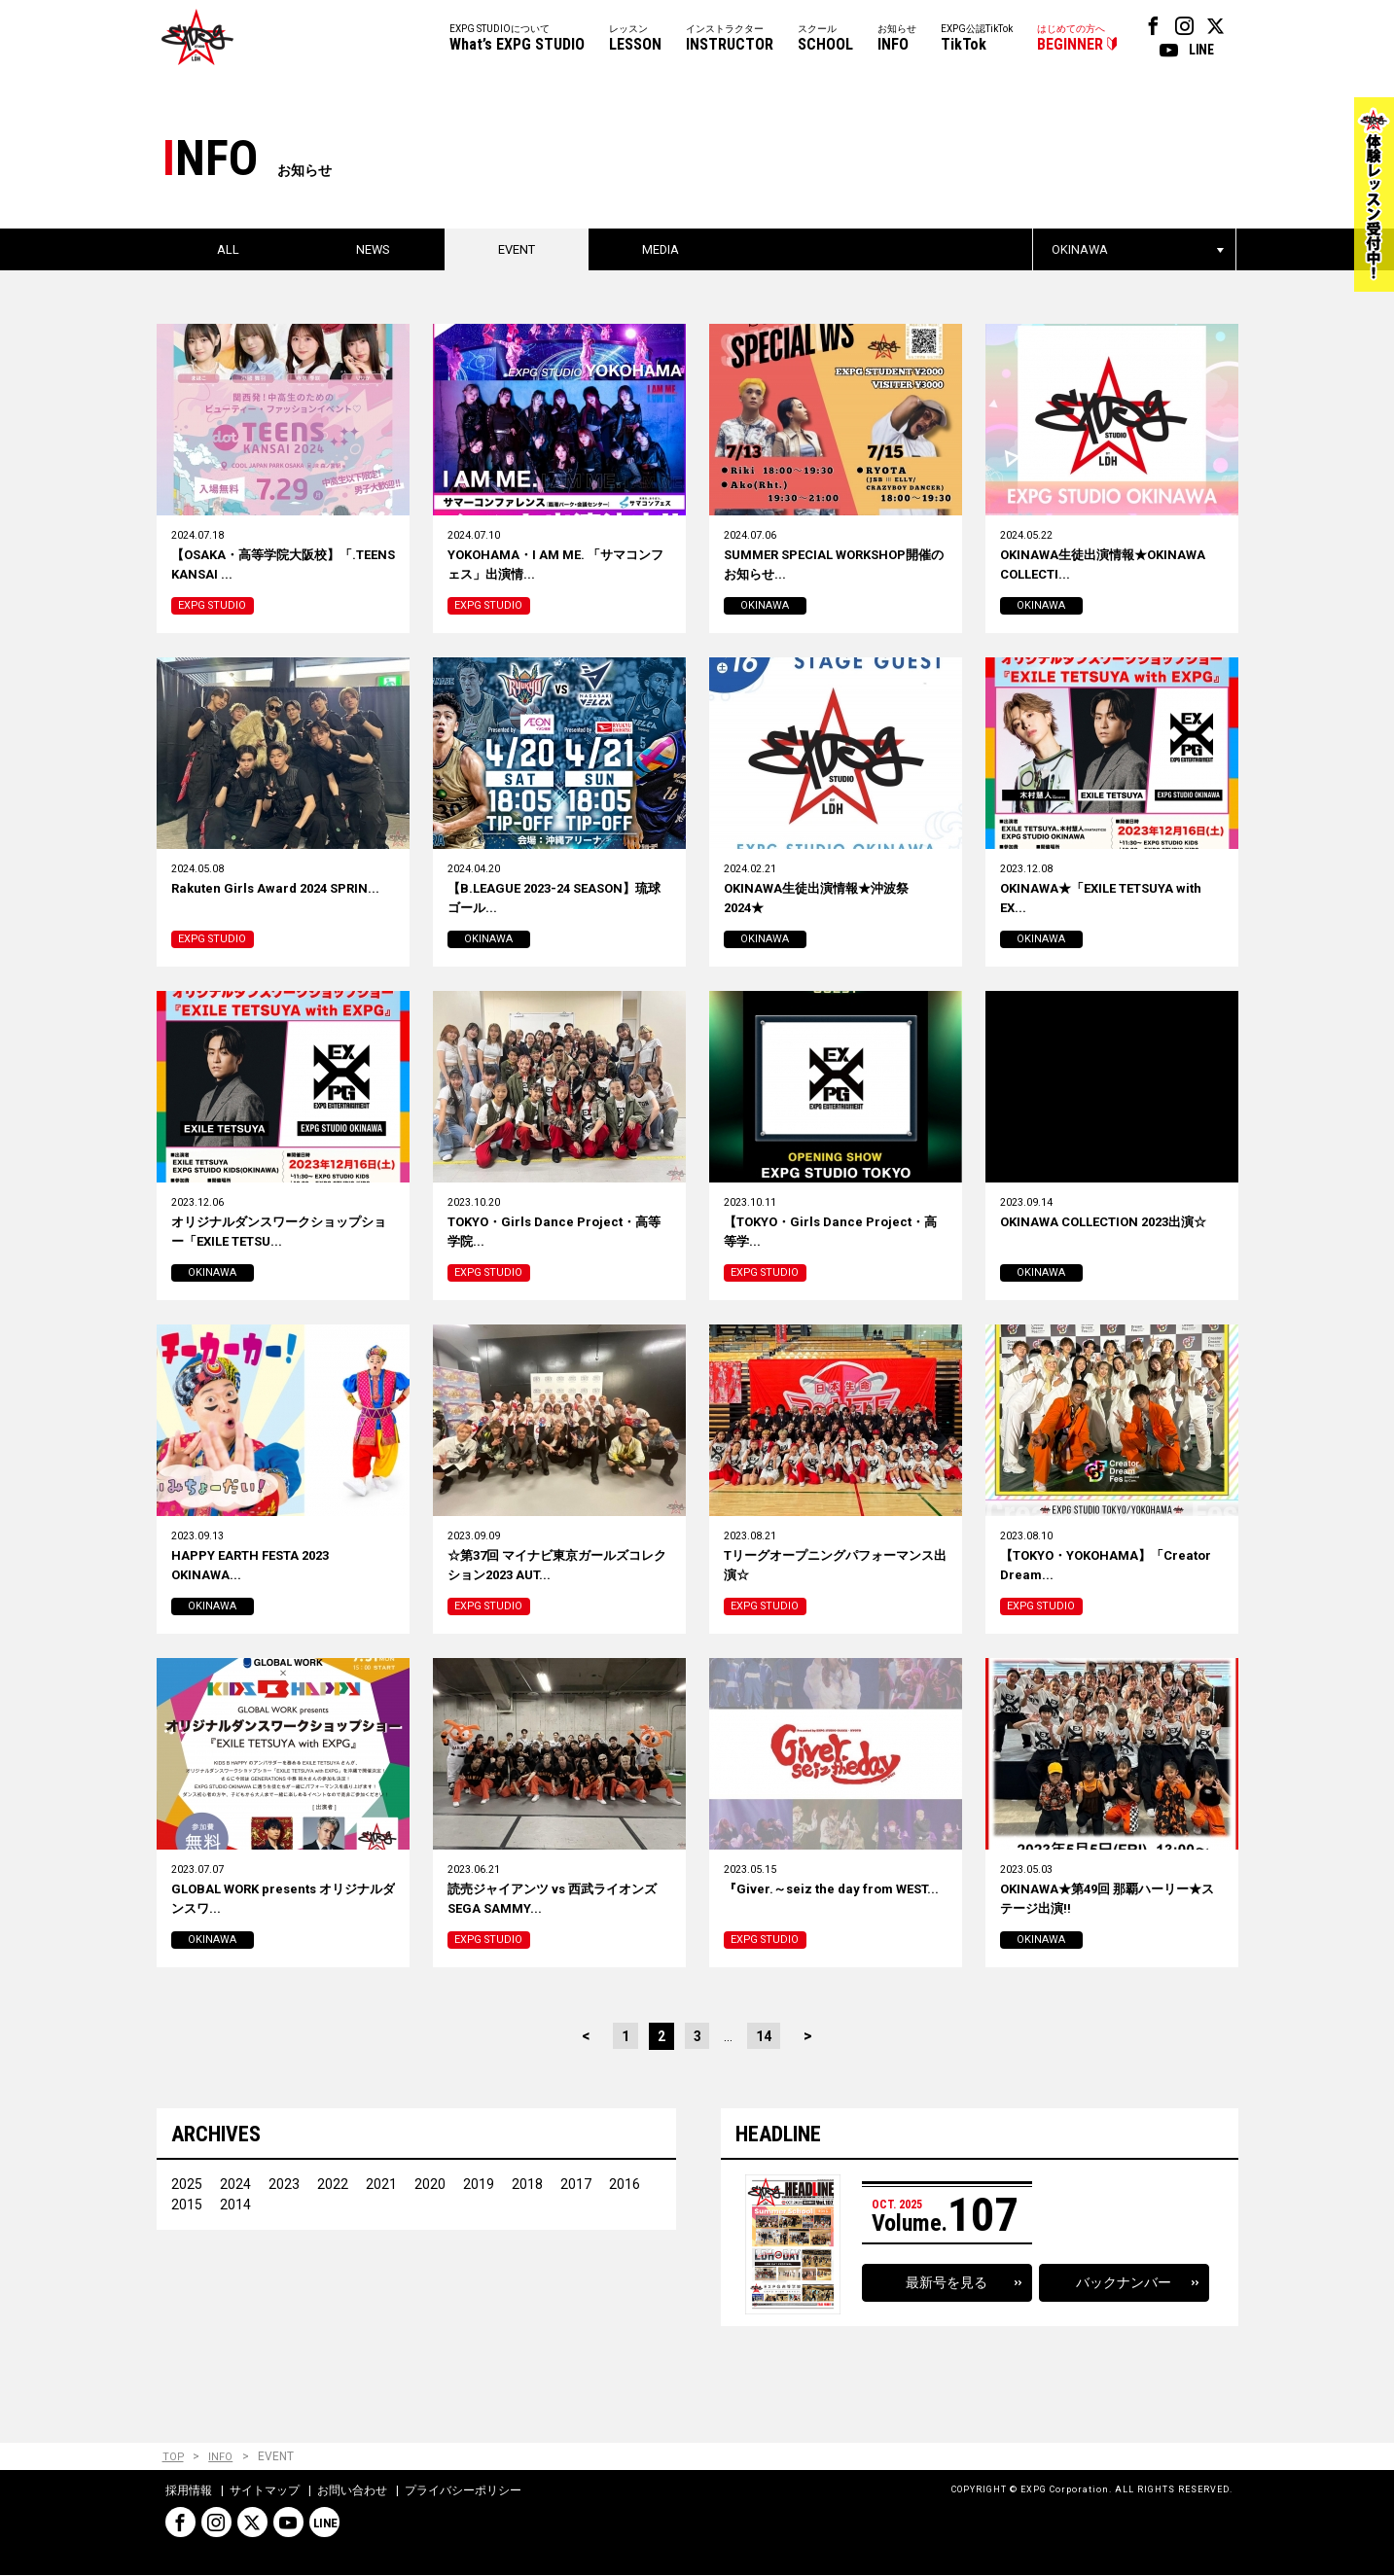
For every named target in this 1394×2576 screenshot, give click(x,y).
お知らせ (896, 39)
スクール (825, 39)
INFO (222, 2458)
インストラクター (729, 39)
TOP (173, 2458)
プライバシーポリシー (463, 2492)
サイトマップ (265, 2492)
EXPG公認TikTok (977, 39)
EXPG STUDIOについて (517, 39)
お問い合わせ (352, 2492)
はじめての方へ (1071, 39)
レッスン (635, 39)
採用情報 (188, 2492)
